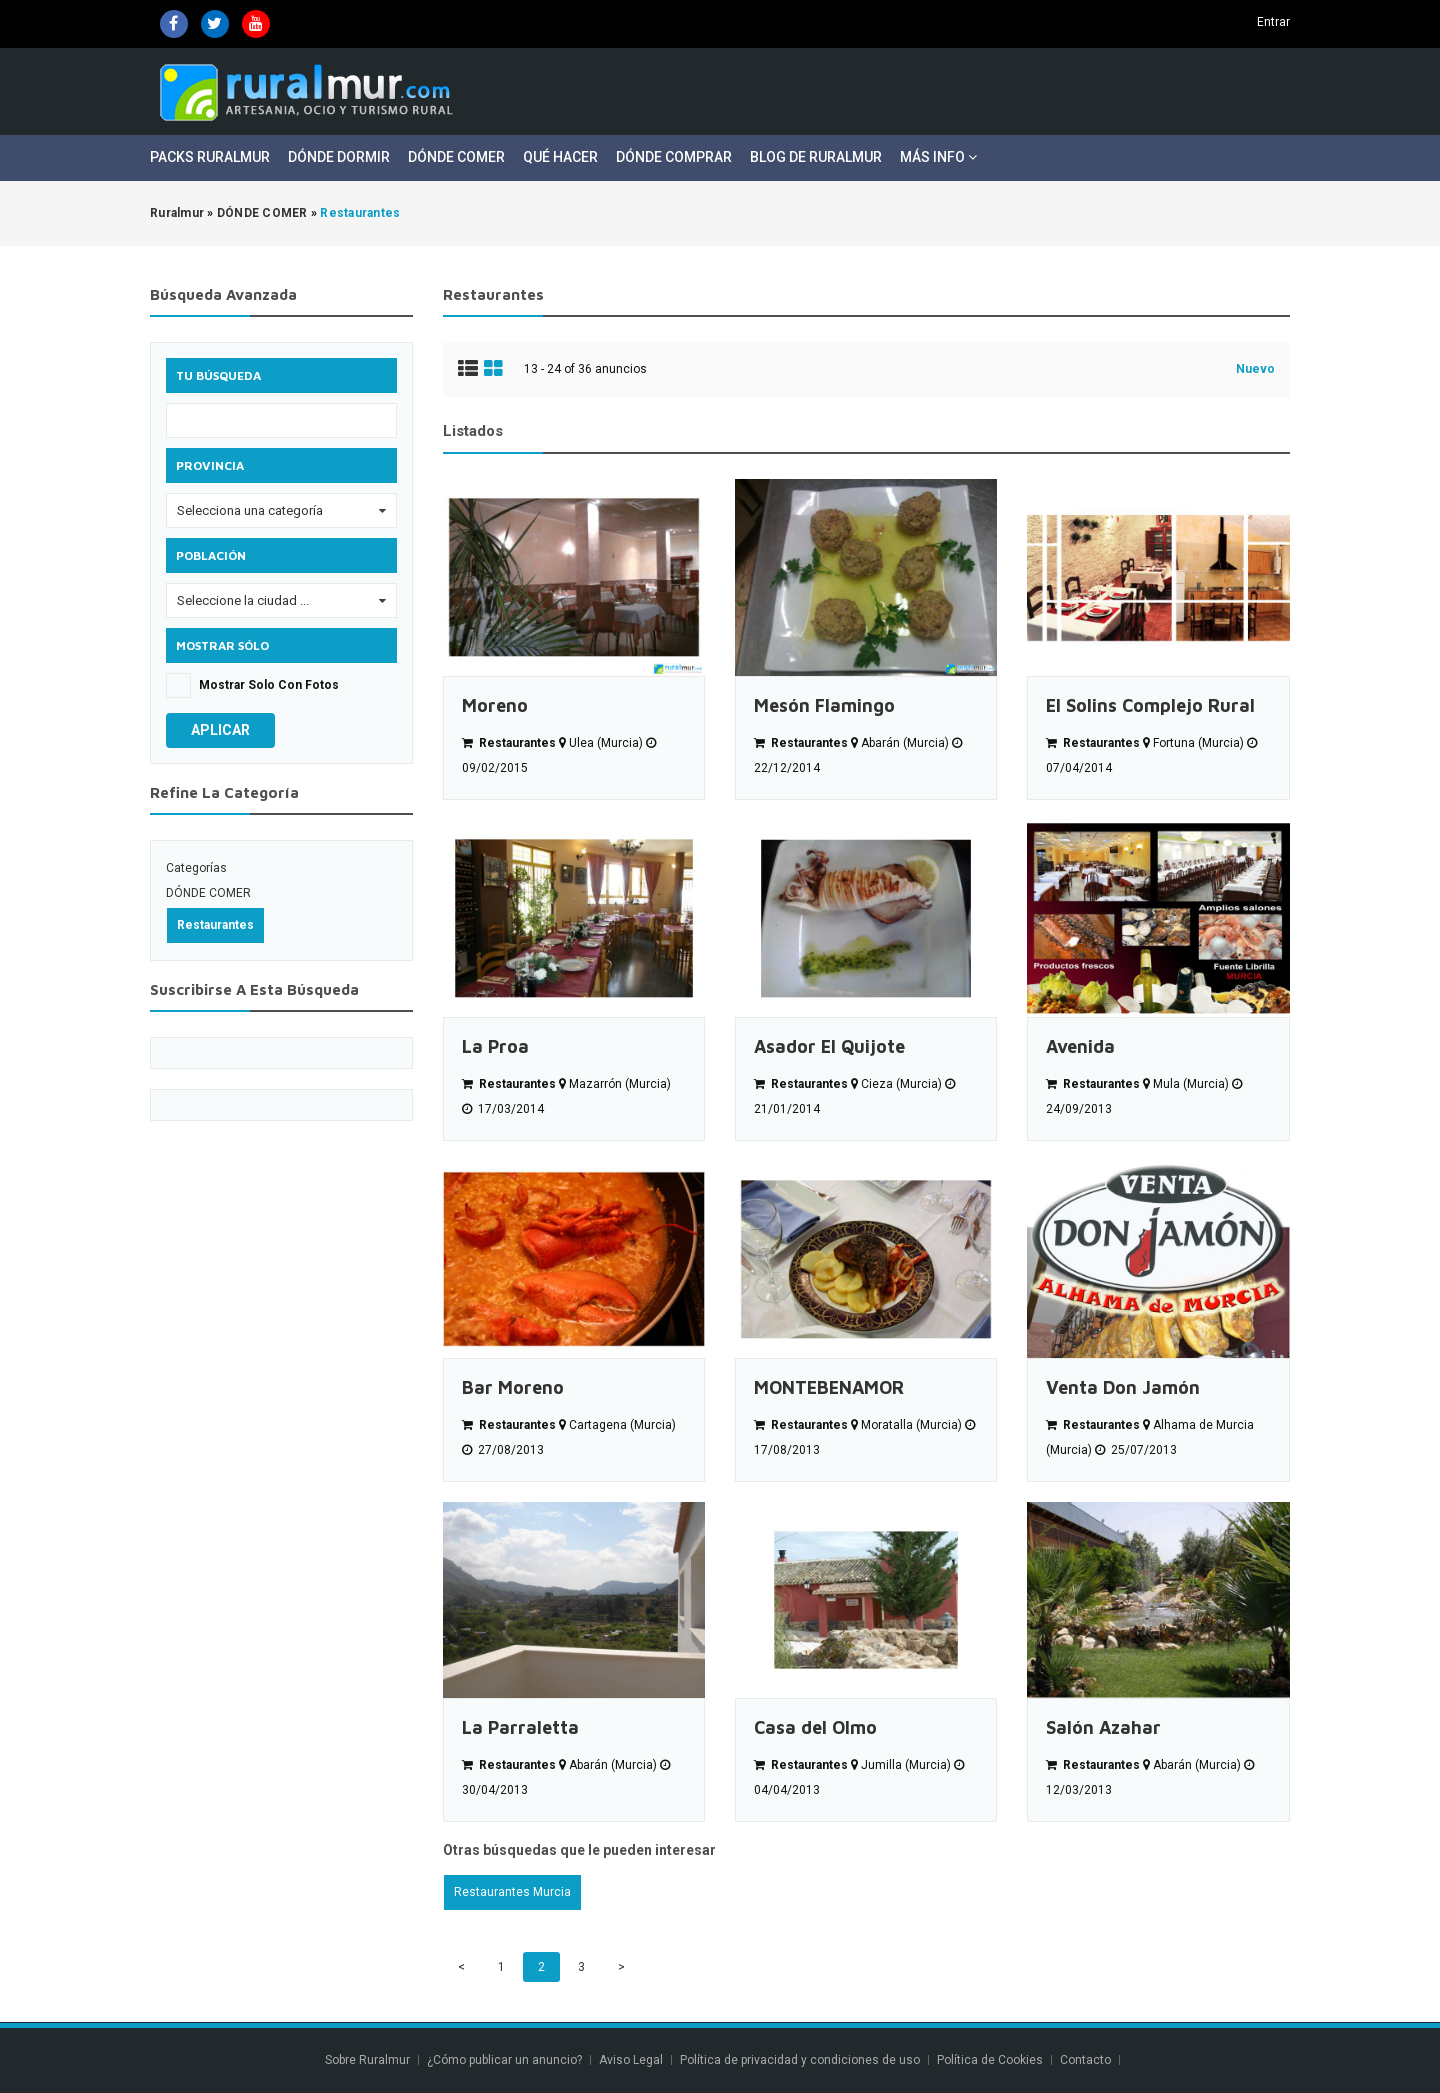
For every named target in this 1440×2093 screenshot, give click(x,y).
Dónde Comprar (674, 157)
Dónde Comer (456, 157)
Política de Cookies (990, 2060)
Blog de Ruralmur (816, 157)
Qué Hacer (560, 157)
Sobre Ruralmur (367, 2060)
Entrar (1273, 22)
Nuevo (1255, 369)
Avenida (1080, 1046)
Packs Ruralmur (210, 157)
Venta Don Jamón (1123, 1387)
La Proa (495, 1046)
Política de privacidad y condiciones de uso (800, 2060)
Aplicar (220, 730)
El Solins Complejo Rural (1150, 705)
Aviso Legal (631, 2060)
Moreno (495, 705)
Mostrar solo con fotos (269, 685)
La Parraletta (520, 1727)
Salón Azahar (1103, 1727)
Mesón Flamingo (824, 705)
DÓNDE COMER (208, 893)
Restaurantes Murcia (512, 1892)
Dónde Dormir (339, 157)
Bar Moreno (513, 1387)
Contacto (1087, 2060)
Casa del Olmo (815, 1727)
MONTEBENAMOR (829, 1387)
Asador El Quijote (829, 1046)
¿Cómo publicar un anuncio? (504, 2060)
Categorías (196, 868)
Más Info (938, 157)
